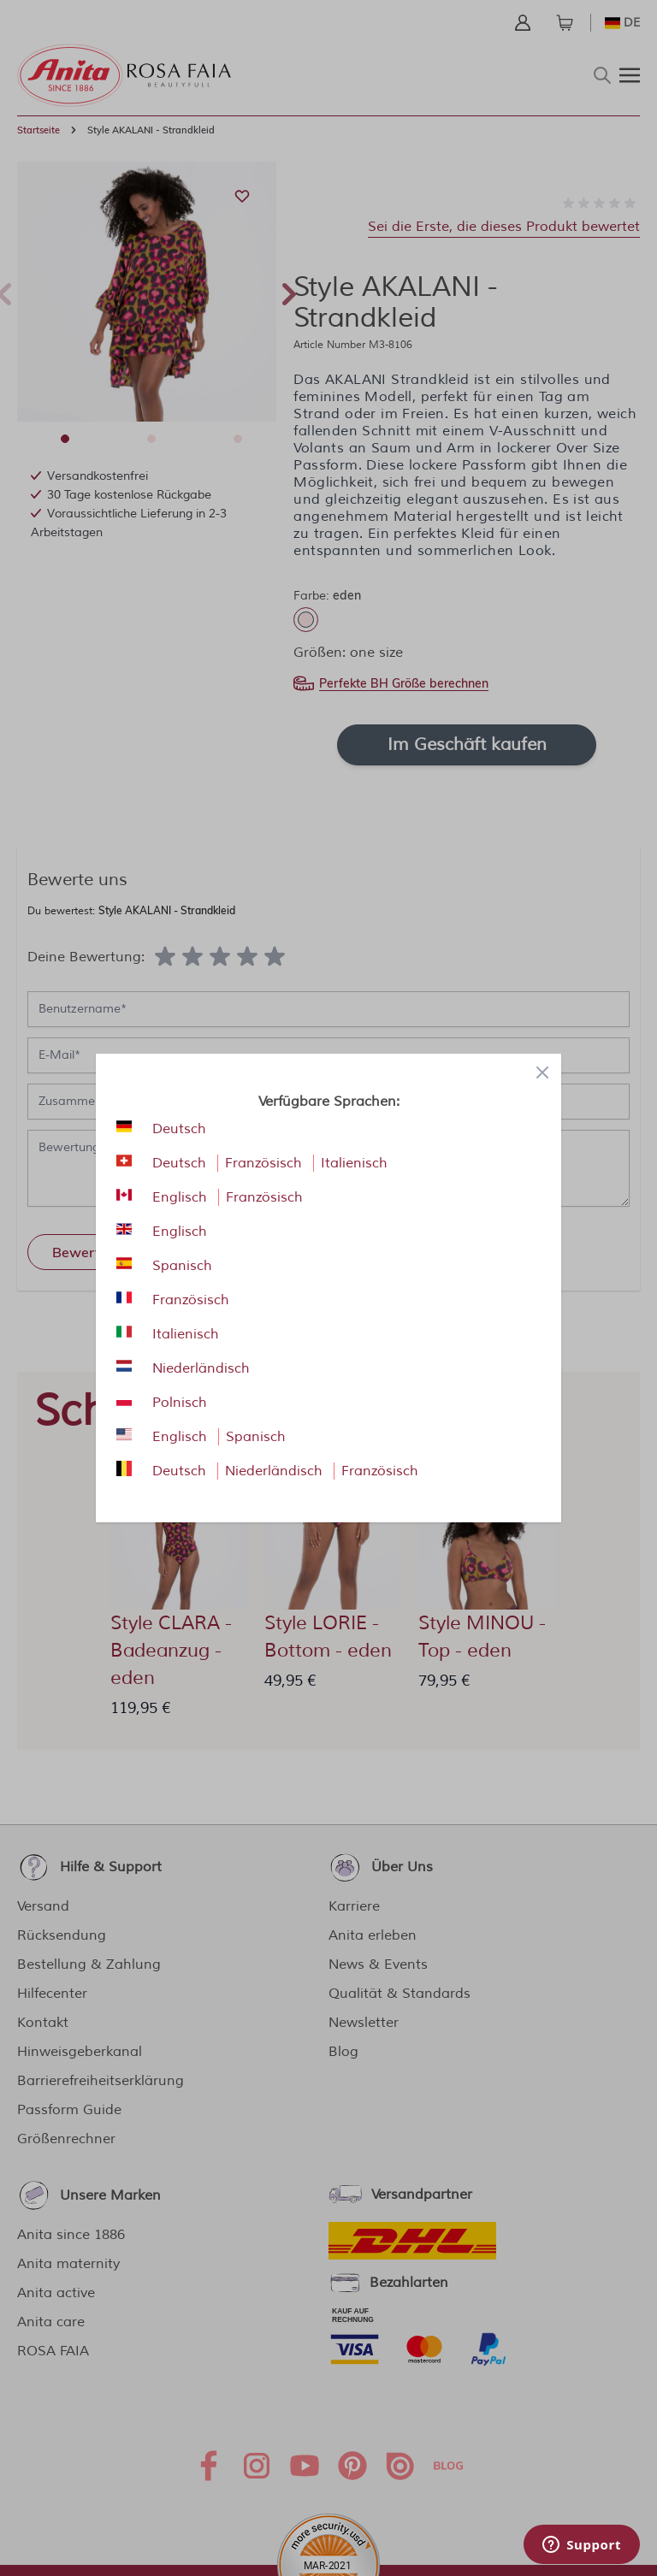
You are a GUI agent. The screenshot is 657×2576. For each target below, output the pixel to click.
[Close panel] (542, 1072)
